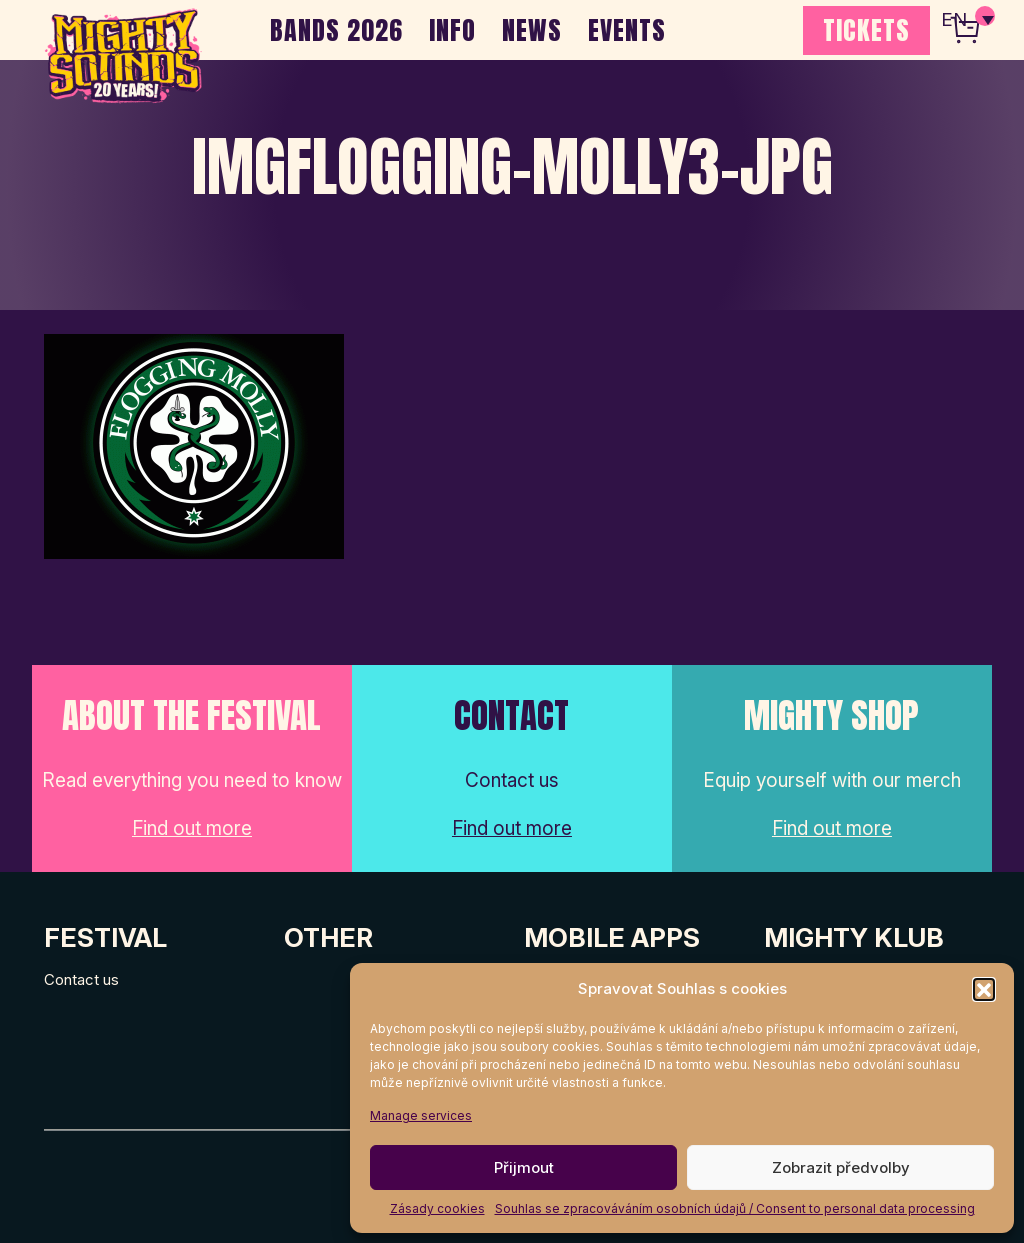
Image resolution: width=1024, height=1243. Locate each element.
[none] (967, 20)
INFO (452, 30)
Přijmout (524, 1167)
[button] (984, 989)
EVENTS (627, 30)
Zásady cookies (437, 1208)
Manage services (421, 1115)
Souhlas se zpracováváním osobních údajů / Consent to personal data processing (735, 1208)
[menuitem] (967, 20)
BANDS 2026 (336, 30)
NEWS (532, 30)
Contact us (81, 979)
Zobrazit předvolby (841, 1167)
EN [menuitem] (954, 20)
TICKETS (866, 30)
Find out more (192, 828)
